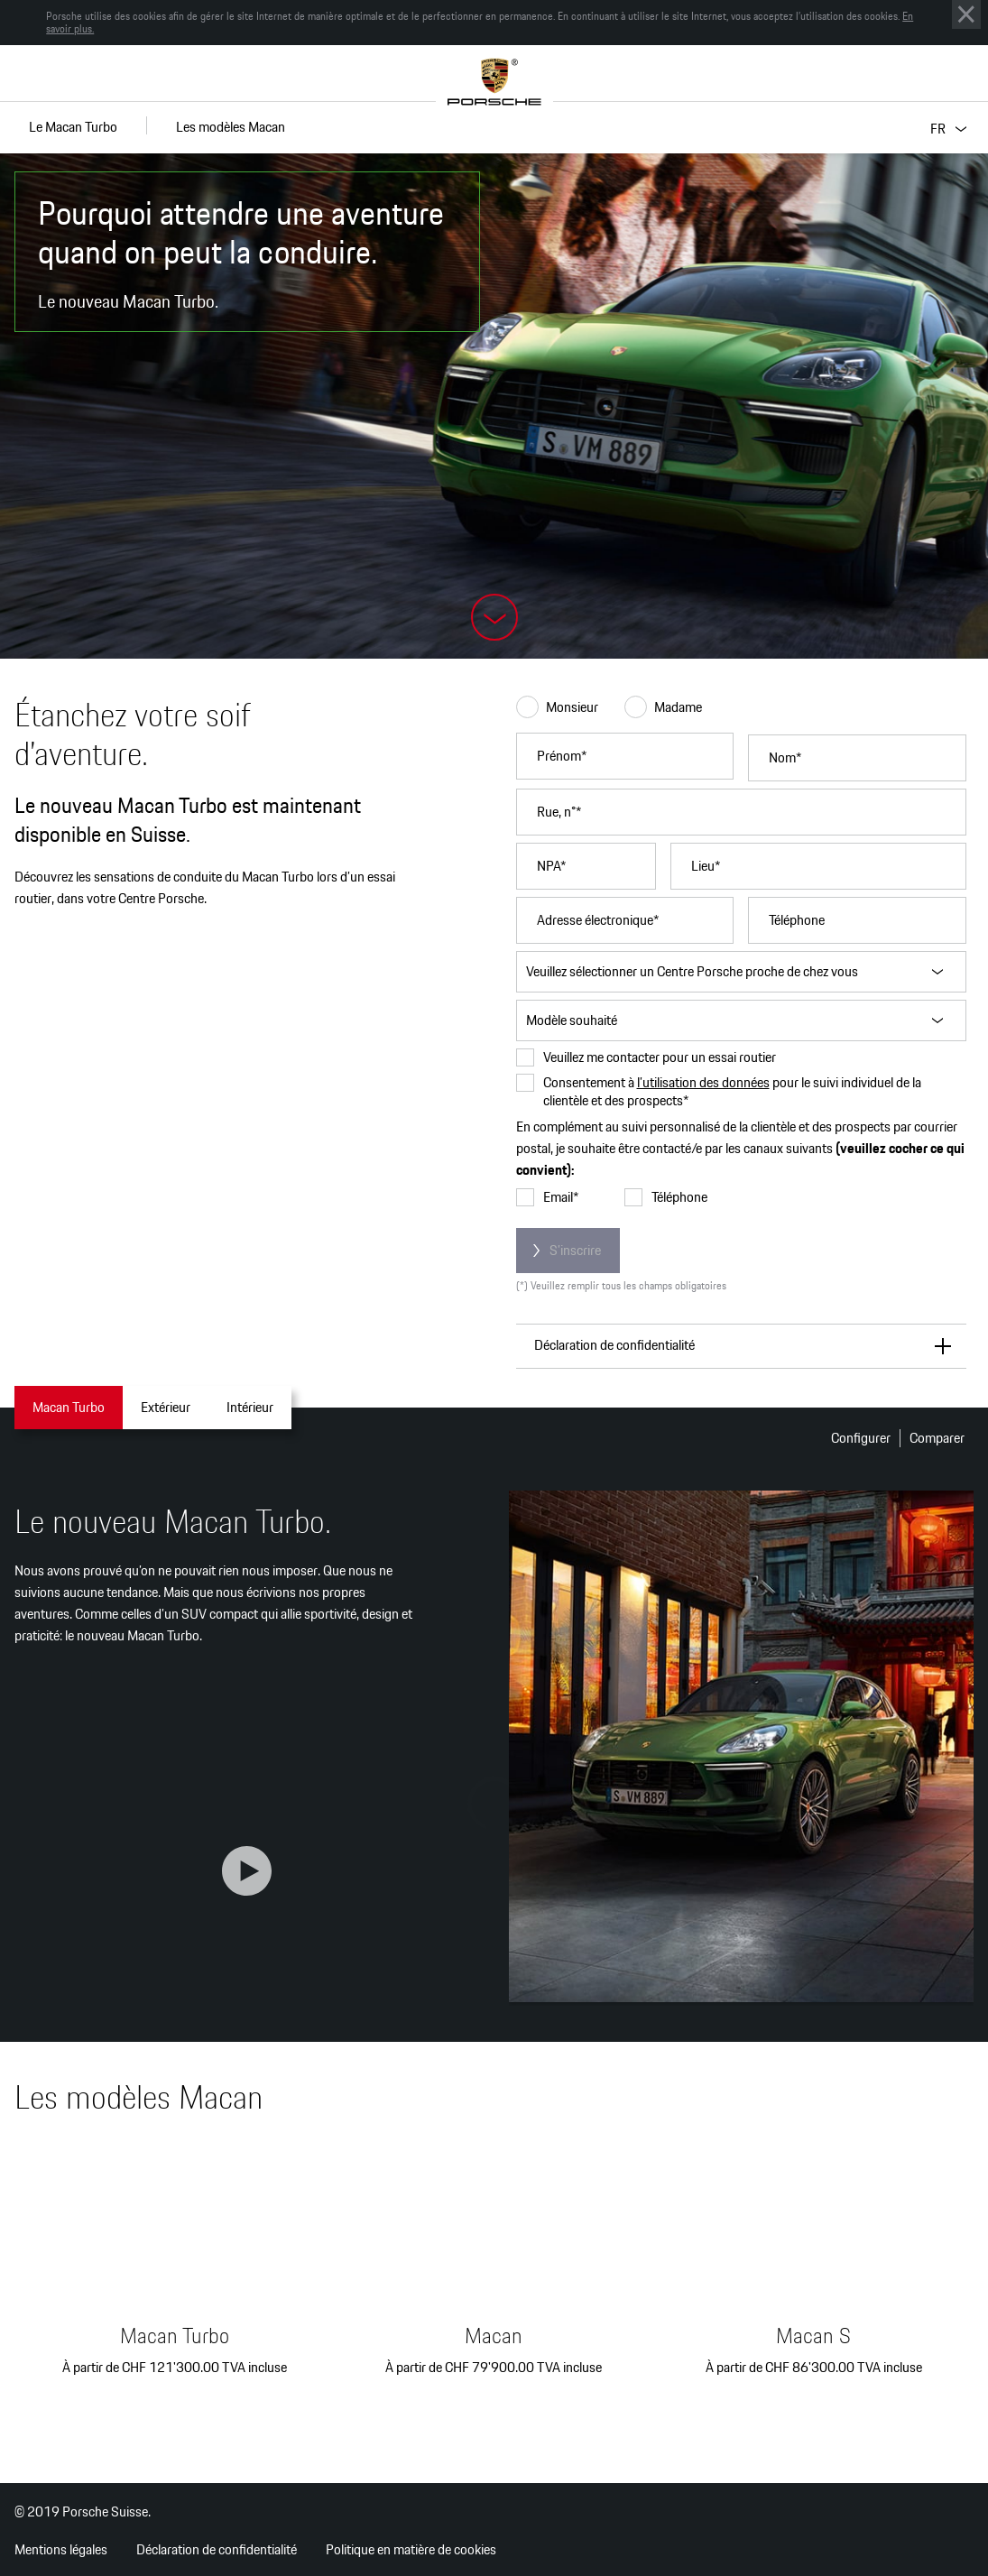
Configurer (861, 1437)
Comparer (937, 1437)
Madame (663, 707)
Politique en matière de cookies (411, 2549)
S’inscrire (575, 1250)
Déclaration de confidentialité (216, 2549)
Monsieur (557, 707)
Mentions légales (60, 2549)
